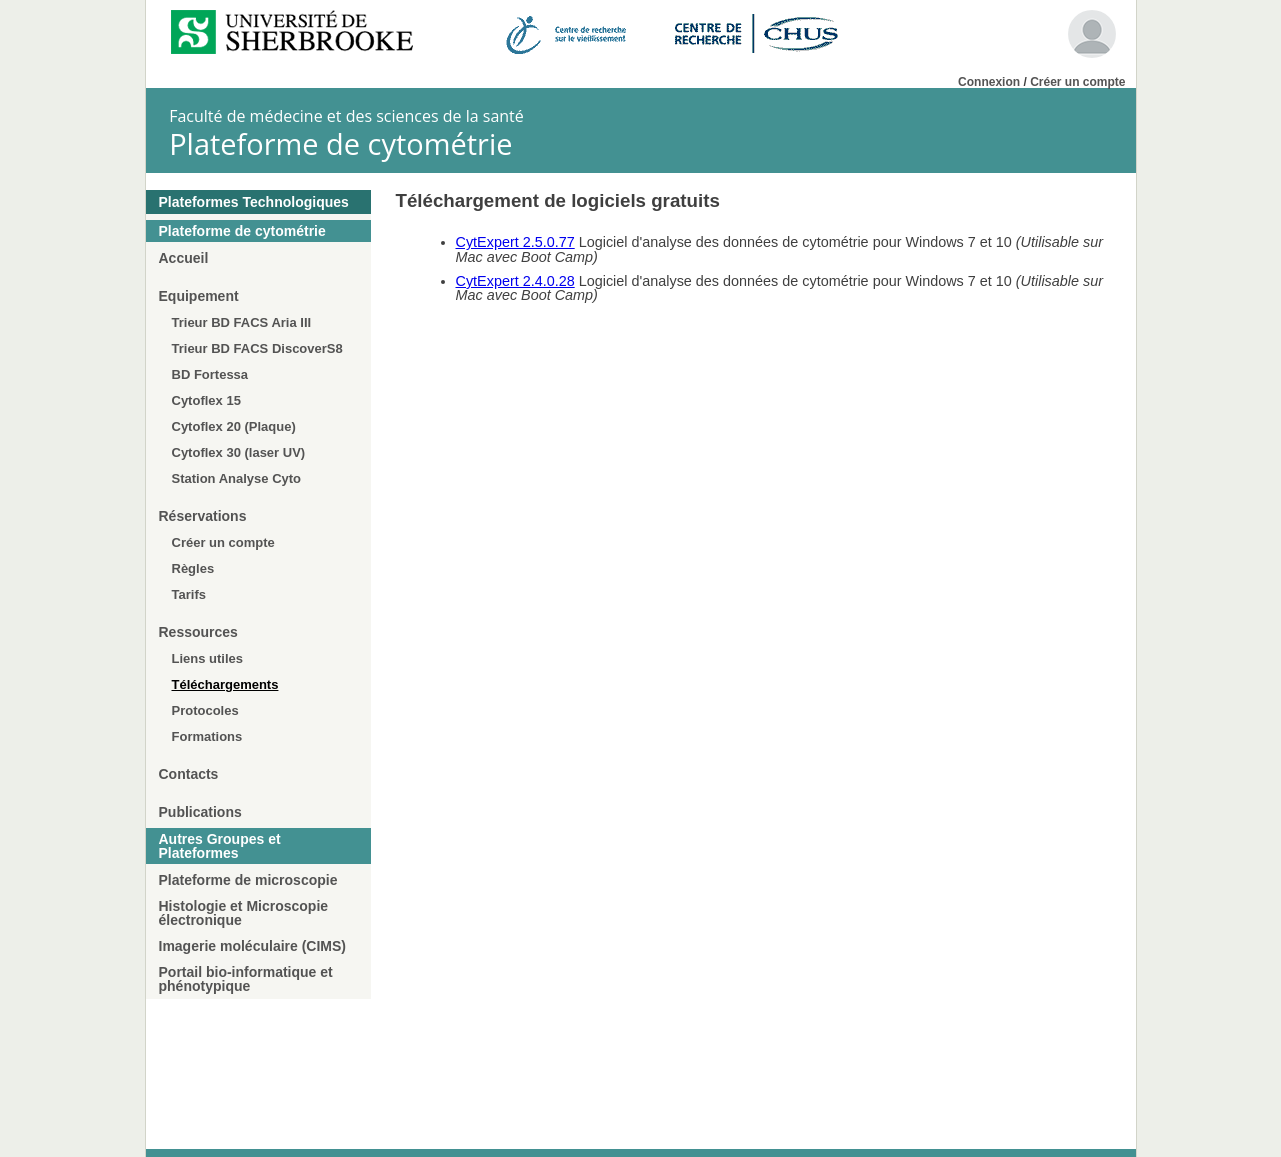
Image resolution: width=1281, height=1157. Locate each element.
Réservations (203, 516)
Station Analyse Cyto (237, 478)
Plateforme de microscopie (248, 880)
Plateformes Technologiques (254, 202)
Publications (200, 812)
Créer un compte (1077, 82)
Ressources (198, 632)
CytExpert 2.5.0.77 (515, 242)
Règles (193, 568)
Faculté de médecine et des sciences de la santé (346, 116)
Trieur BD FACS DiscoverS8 (257, 348)
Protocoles (205, 710)
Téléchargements (225, 684)
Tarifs (189, 594)
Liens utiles (208, 658)
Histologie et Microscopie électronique (244, 913)
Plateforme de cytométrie (242, 231)
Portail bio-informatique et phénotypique (246, 979)
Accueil (184, 258)
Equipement (199, 296)
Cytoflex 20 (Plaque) (234, 426)
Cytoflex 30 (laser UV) (239, 452)
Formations (207, 736)
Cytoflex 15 (206, 400)
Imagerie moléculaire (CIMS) (253, 946)
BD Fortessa (210, 374)
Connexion (989, 82)
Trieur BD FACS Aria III (242, 322)
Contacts (189, 774)
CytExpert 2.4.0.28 (515, 281)
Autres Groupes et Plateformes (220, 846)
